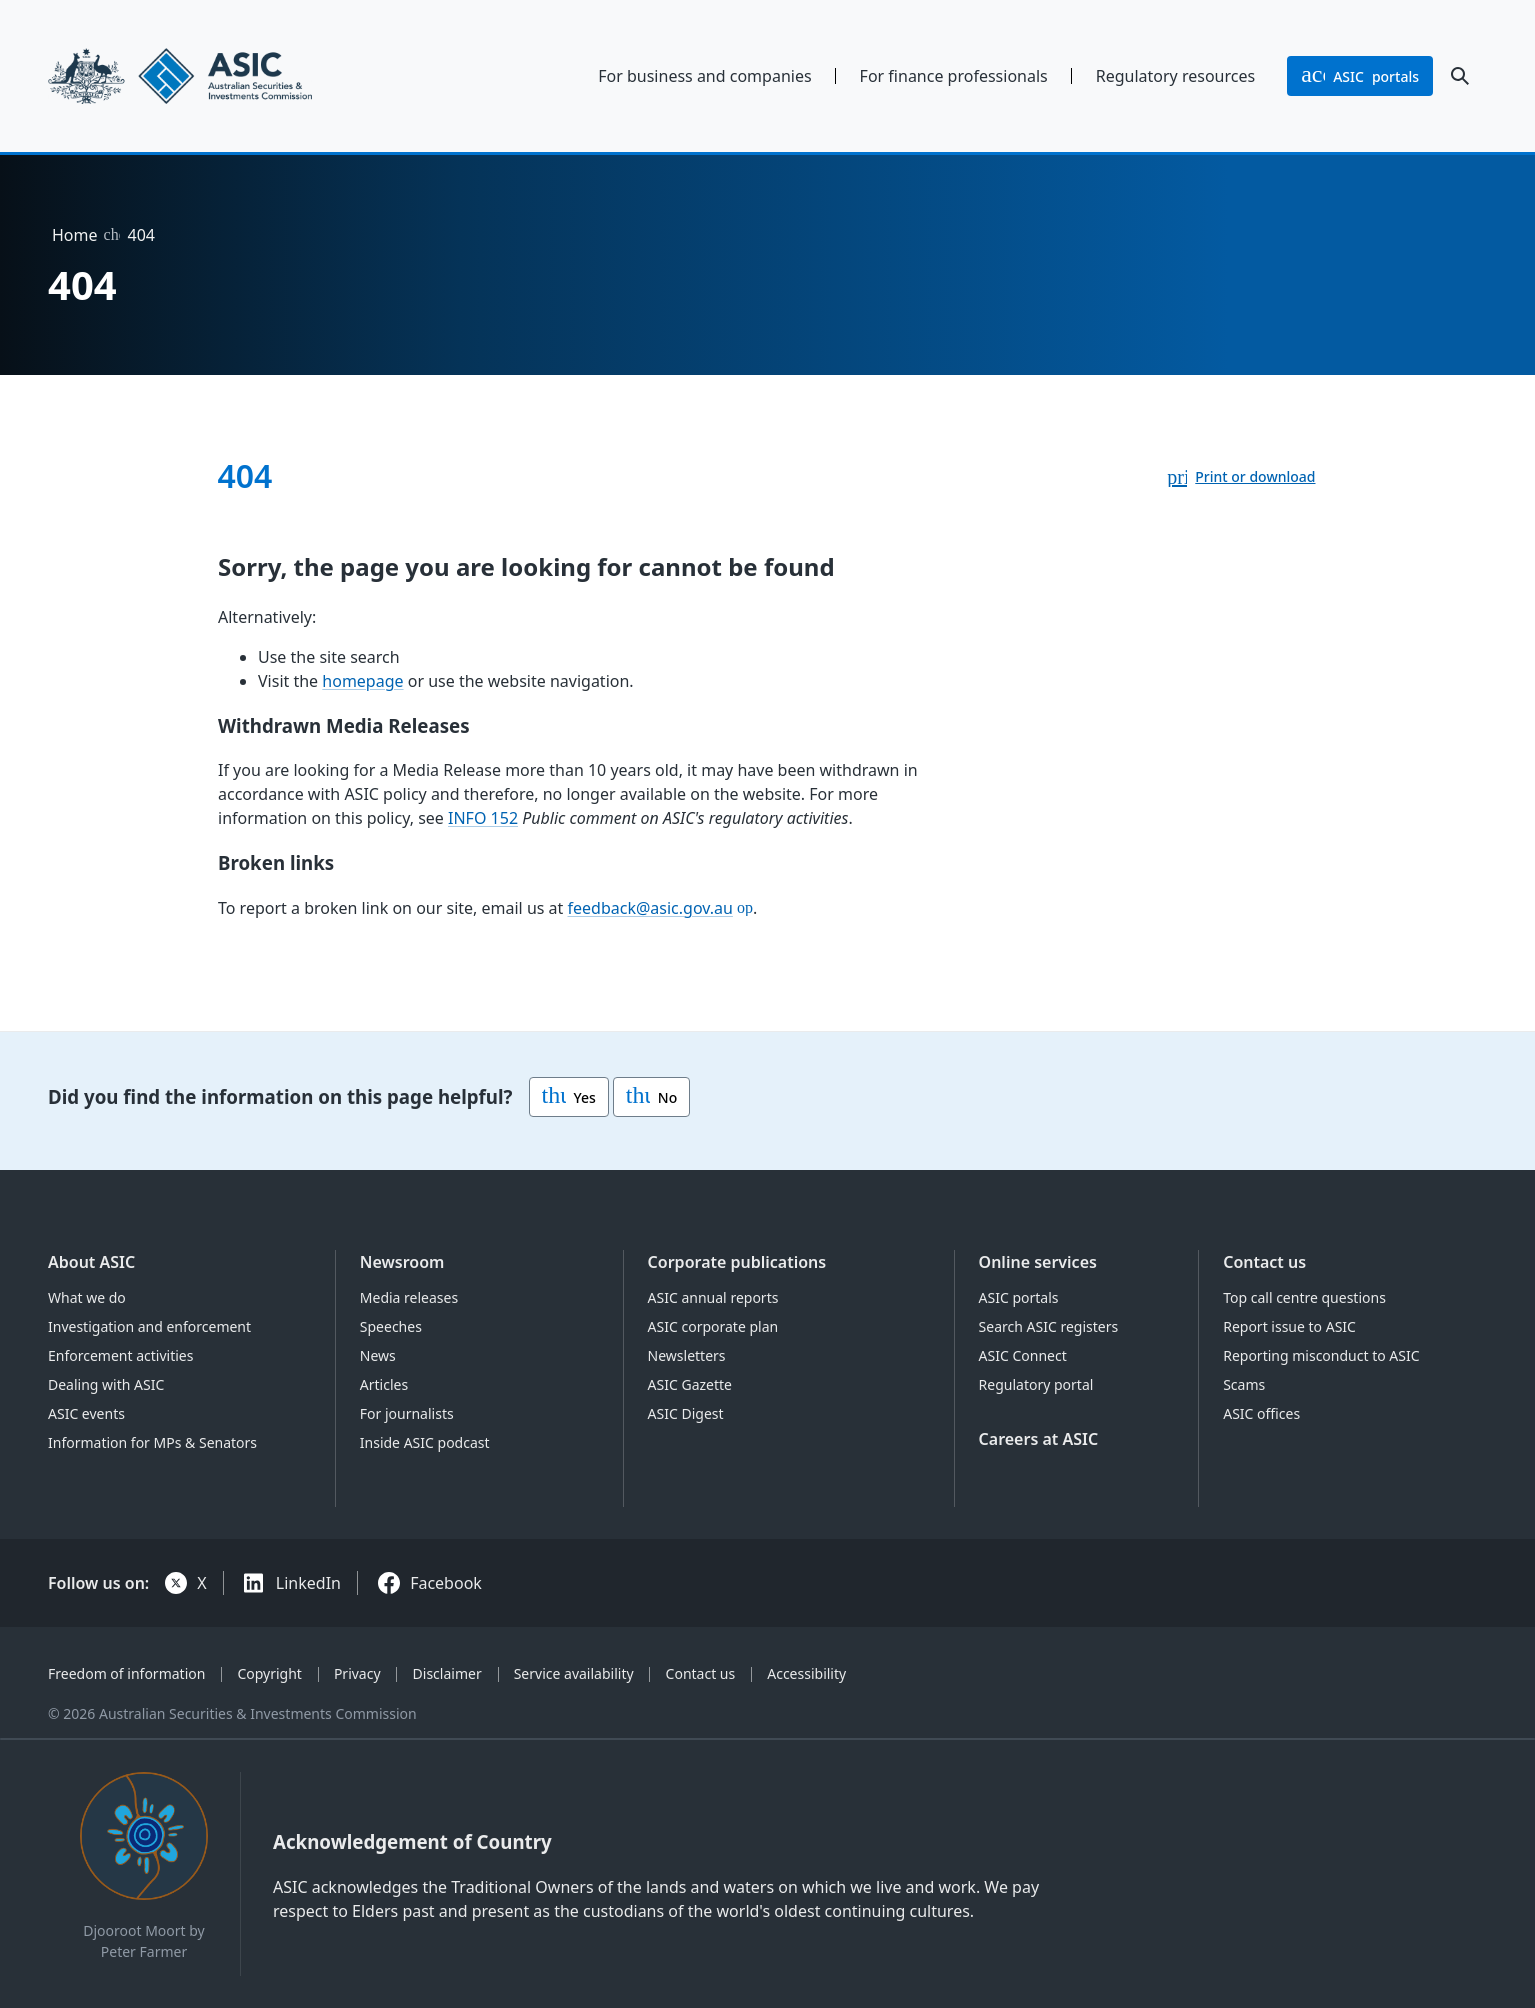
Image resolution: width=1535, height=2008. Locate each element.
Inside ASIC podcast (425, 1442)
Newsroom (402, 1262)
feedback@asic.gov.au (649, 907)
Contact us (1264, 1262)
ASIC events (86, 1413)
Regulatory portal (1036, 1384)
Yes (569, 1097)
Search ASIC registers (1049, 1326)
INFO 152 (483, 818)
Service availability (574, 1673)
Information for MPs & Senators (152, 1442)
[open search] (1460, 76)
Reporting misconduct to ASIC (1321, 1355)
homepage (362, 680)
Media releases (409, 1297)
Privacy (357, 1673)
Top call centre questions (1304, 1297)
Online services (1038, 1262)
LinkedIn (308, 1583)
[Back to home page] (213, 76)
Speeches (391, 1326)
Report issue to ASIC (1289, 1326)
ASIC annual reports (713, 1297)
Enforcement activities (120, 1355)
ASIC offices (1261, 1413)
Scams (1244, 1384)
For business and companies (704, 76)
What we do (87, 1297)
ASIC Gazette (690, 1384)
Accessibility (806, 1673)
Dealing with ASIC (106, 1384)
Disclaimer (447, 1673)
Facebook (446, 1583)
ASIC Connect (1023, 1355)
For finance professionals (954, 76)
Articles (384, 1384)
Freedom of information (126, 1673)
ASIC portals (1019, 1297)
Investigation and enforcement (149, 1326)
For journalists (407, 1413)
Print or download (1255, 476)
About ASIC (91, 1262)
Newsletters (687, 1355)
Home (75, 235)
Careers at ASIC (1039, 1439)
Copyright (269, 1673)
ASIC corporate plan (713, 1326)
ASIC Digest (686, 1413)
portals (1360, 76)
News (378, 1355)
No (651, 1097)
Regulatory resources (1175, 76)
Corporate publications (737, 1262)
